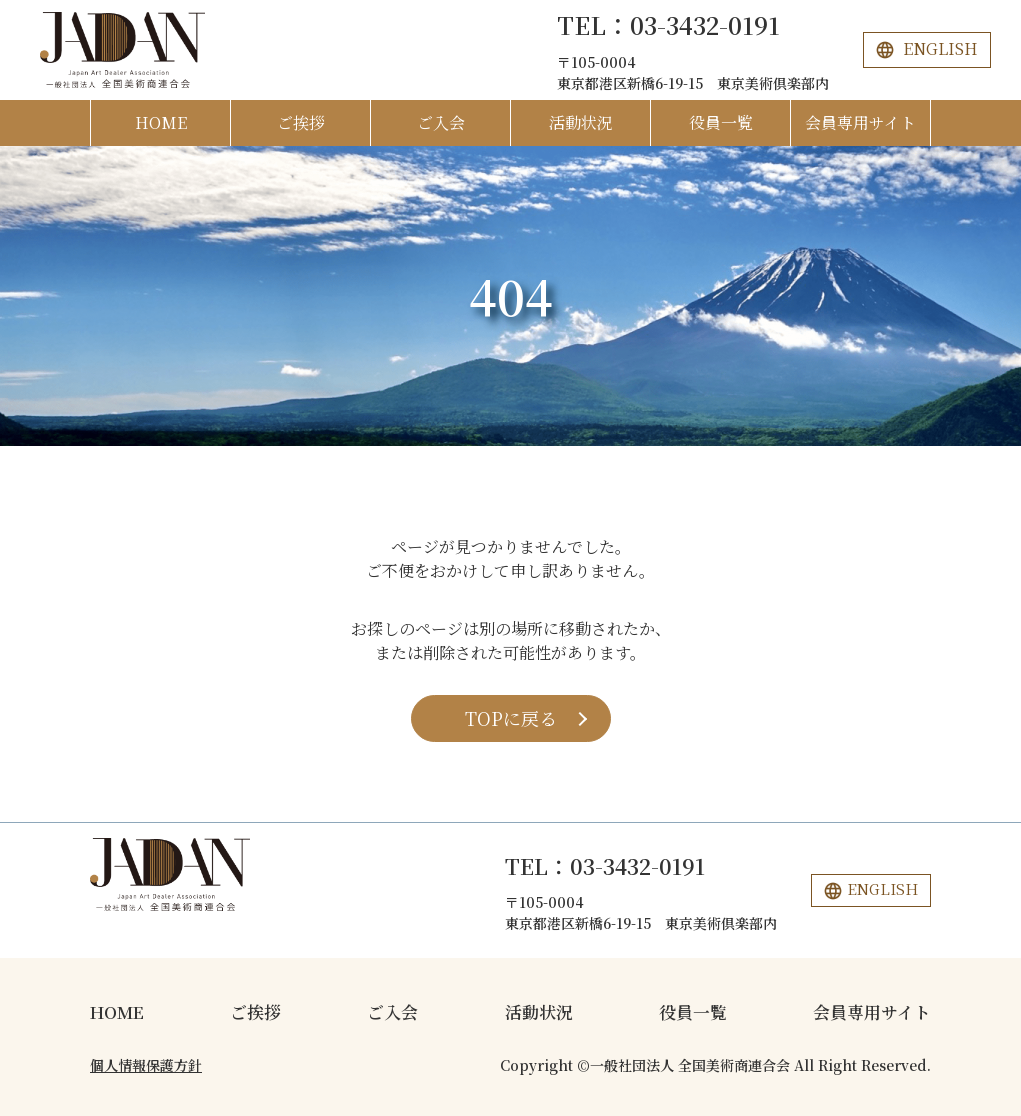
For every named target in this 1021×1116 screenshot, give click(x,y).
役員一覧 (721, 122)
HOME (161, 122)
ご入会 (441, 122)
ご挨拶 (301, 122)
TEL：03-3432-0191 (668, 24)
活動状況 (581, 122)
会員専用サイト (860, 122)
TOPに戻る (511, 718)
